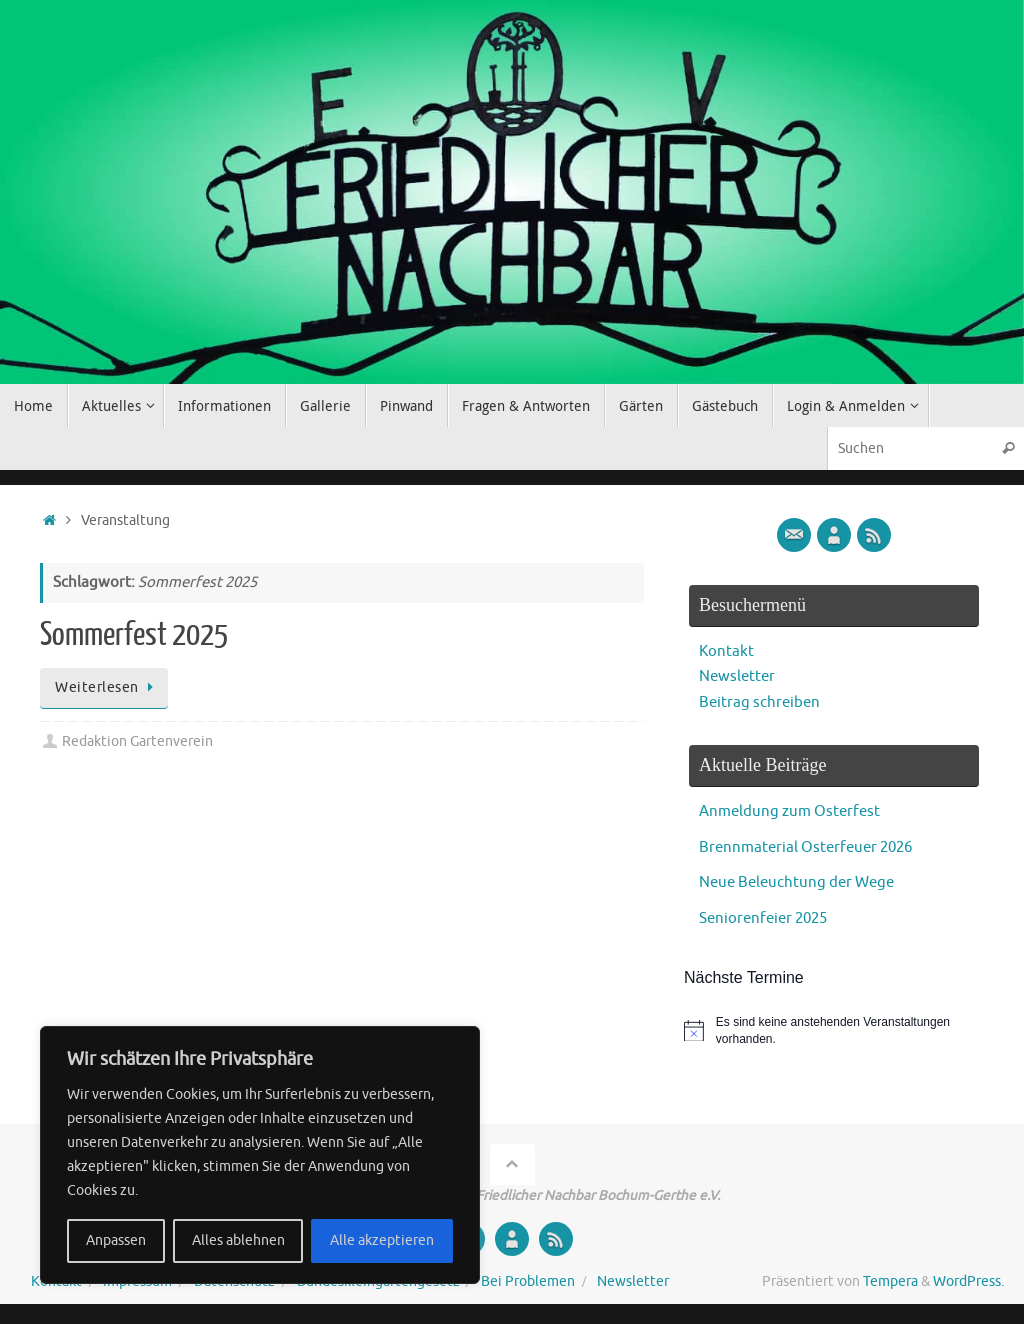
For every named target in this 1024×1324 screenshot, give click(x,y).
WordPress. (968, 1281)
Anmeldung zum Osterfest (789, 811)
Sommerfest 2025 (134, 635)
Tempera (890, 1281)
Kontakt (726, 651)
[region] (260, 1155)
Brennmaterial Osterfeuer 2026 (805, 847)
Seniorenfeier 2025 (763, 918)
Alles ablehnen (238, 1240)
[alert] (834, 1030)
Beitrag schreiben (759, 702)
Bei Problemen (528, 1281)
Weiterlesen (107, 687)
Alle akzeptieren (382, 1240)
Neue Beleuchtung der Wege (796, 882)
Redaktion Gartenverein (137, 741)
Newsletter (737, 676)
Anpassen (116, 1240)
